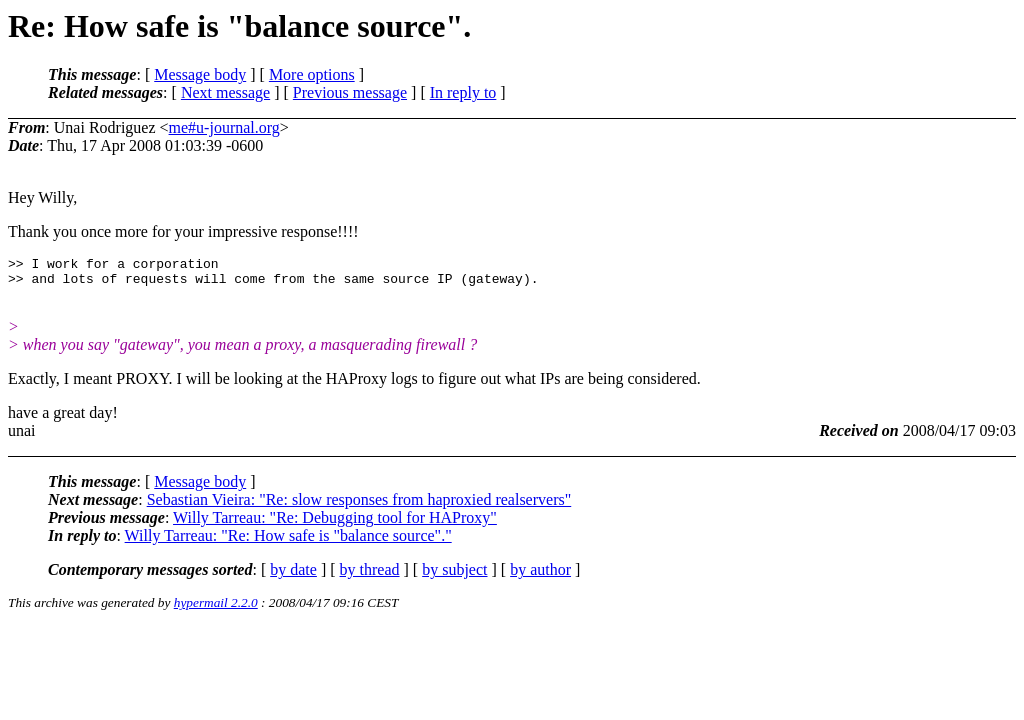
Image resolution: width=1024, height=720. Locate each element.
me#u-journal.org (224, 127)
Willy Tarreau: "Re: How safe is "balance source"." (288, 541)
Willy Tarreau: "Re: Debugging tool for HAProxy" (335, 523)
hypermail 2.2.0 (216, 608)
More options (312, 74)
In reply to (463, 92)
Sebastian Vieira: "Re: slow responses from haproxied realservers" (359, 505)
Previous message (350, 92)
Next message (225, 92)
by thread (370, 575)
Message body (200, 74)
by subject (454, 575)
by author (540, 575)
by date (293, 575)
